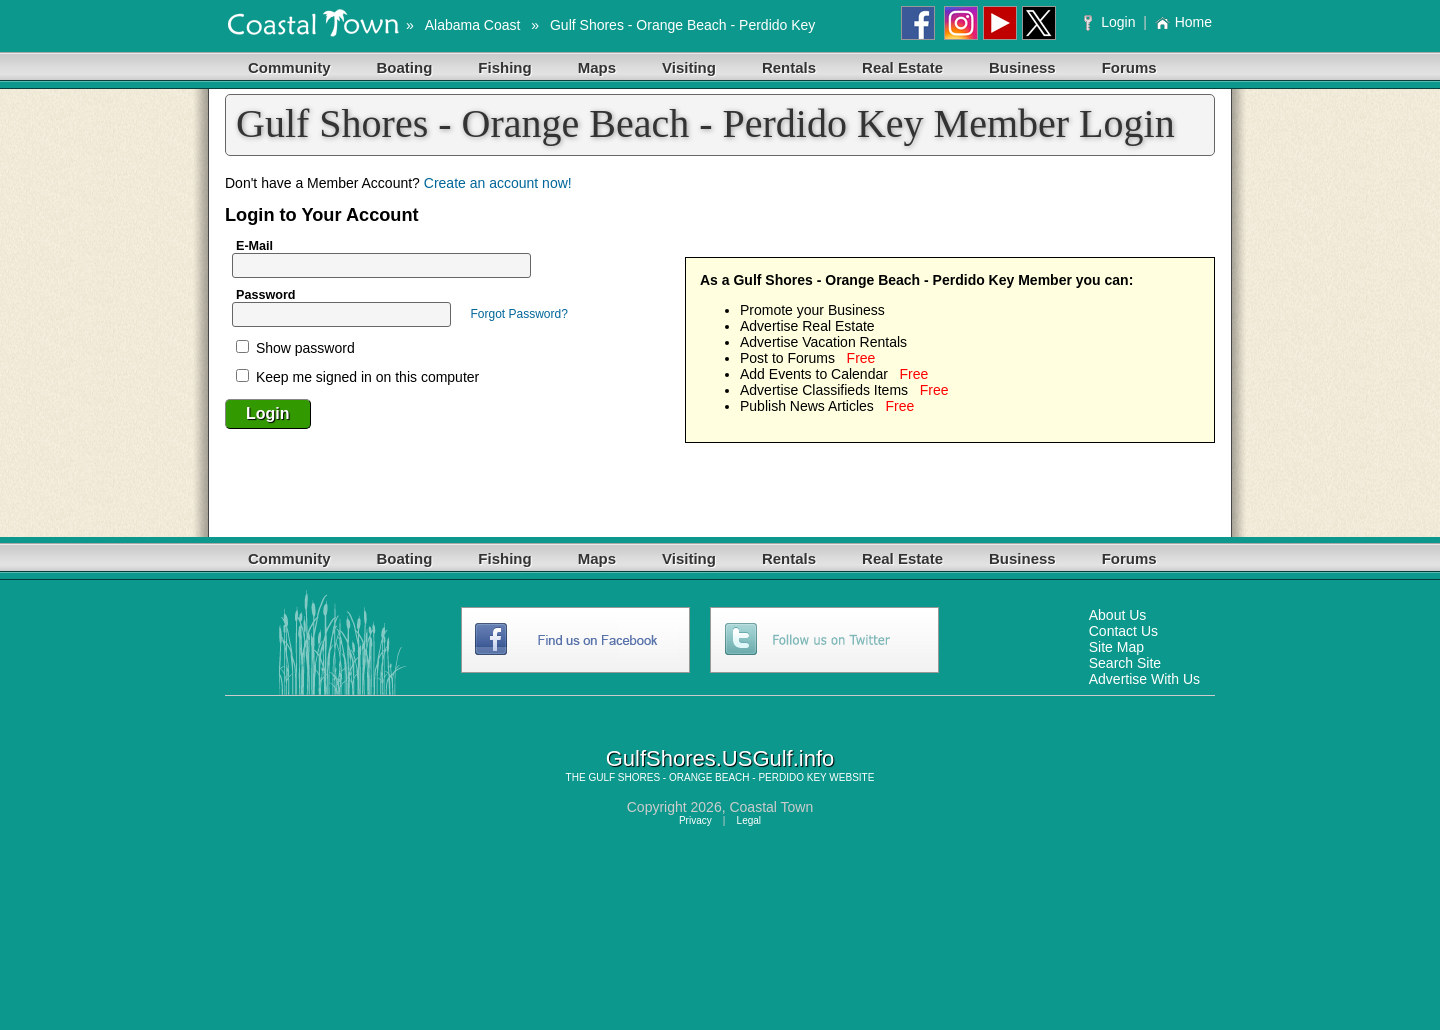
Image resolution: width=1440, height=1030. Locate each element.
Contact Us (1123, 631)
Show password (295, 348)
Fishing (504, 67)
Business (1022, 67)
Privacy (695, 820)
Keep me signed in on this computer (357, 377)
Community (289, 67)
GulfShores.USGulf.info (720, 758)
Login (1111, 22)
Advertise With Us (1144, 679)
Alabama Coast (473, 25)
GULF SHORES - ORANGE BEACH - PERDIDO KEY (707, 777)
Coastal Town (771, 807)
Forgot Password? (518, 314)
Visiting (689, 67)
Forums (1129, 67)
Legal (749, 820)
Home (1183, 22)
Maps (597, 67)
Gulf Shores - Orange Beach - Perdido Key (682, 25)
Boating (405, 67)
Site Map (1116, 647)
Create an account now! (498, 183)
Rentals (789, 67)
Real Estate (902, 67)
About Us (1118, 615)
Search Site (1125, 663)
